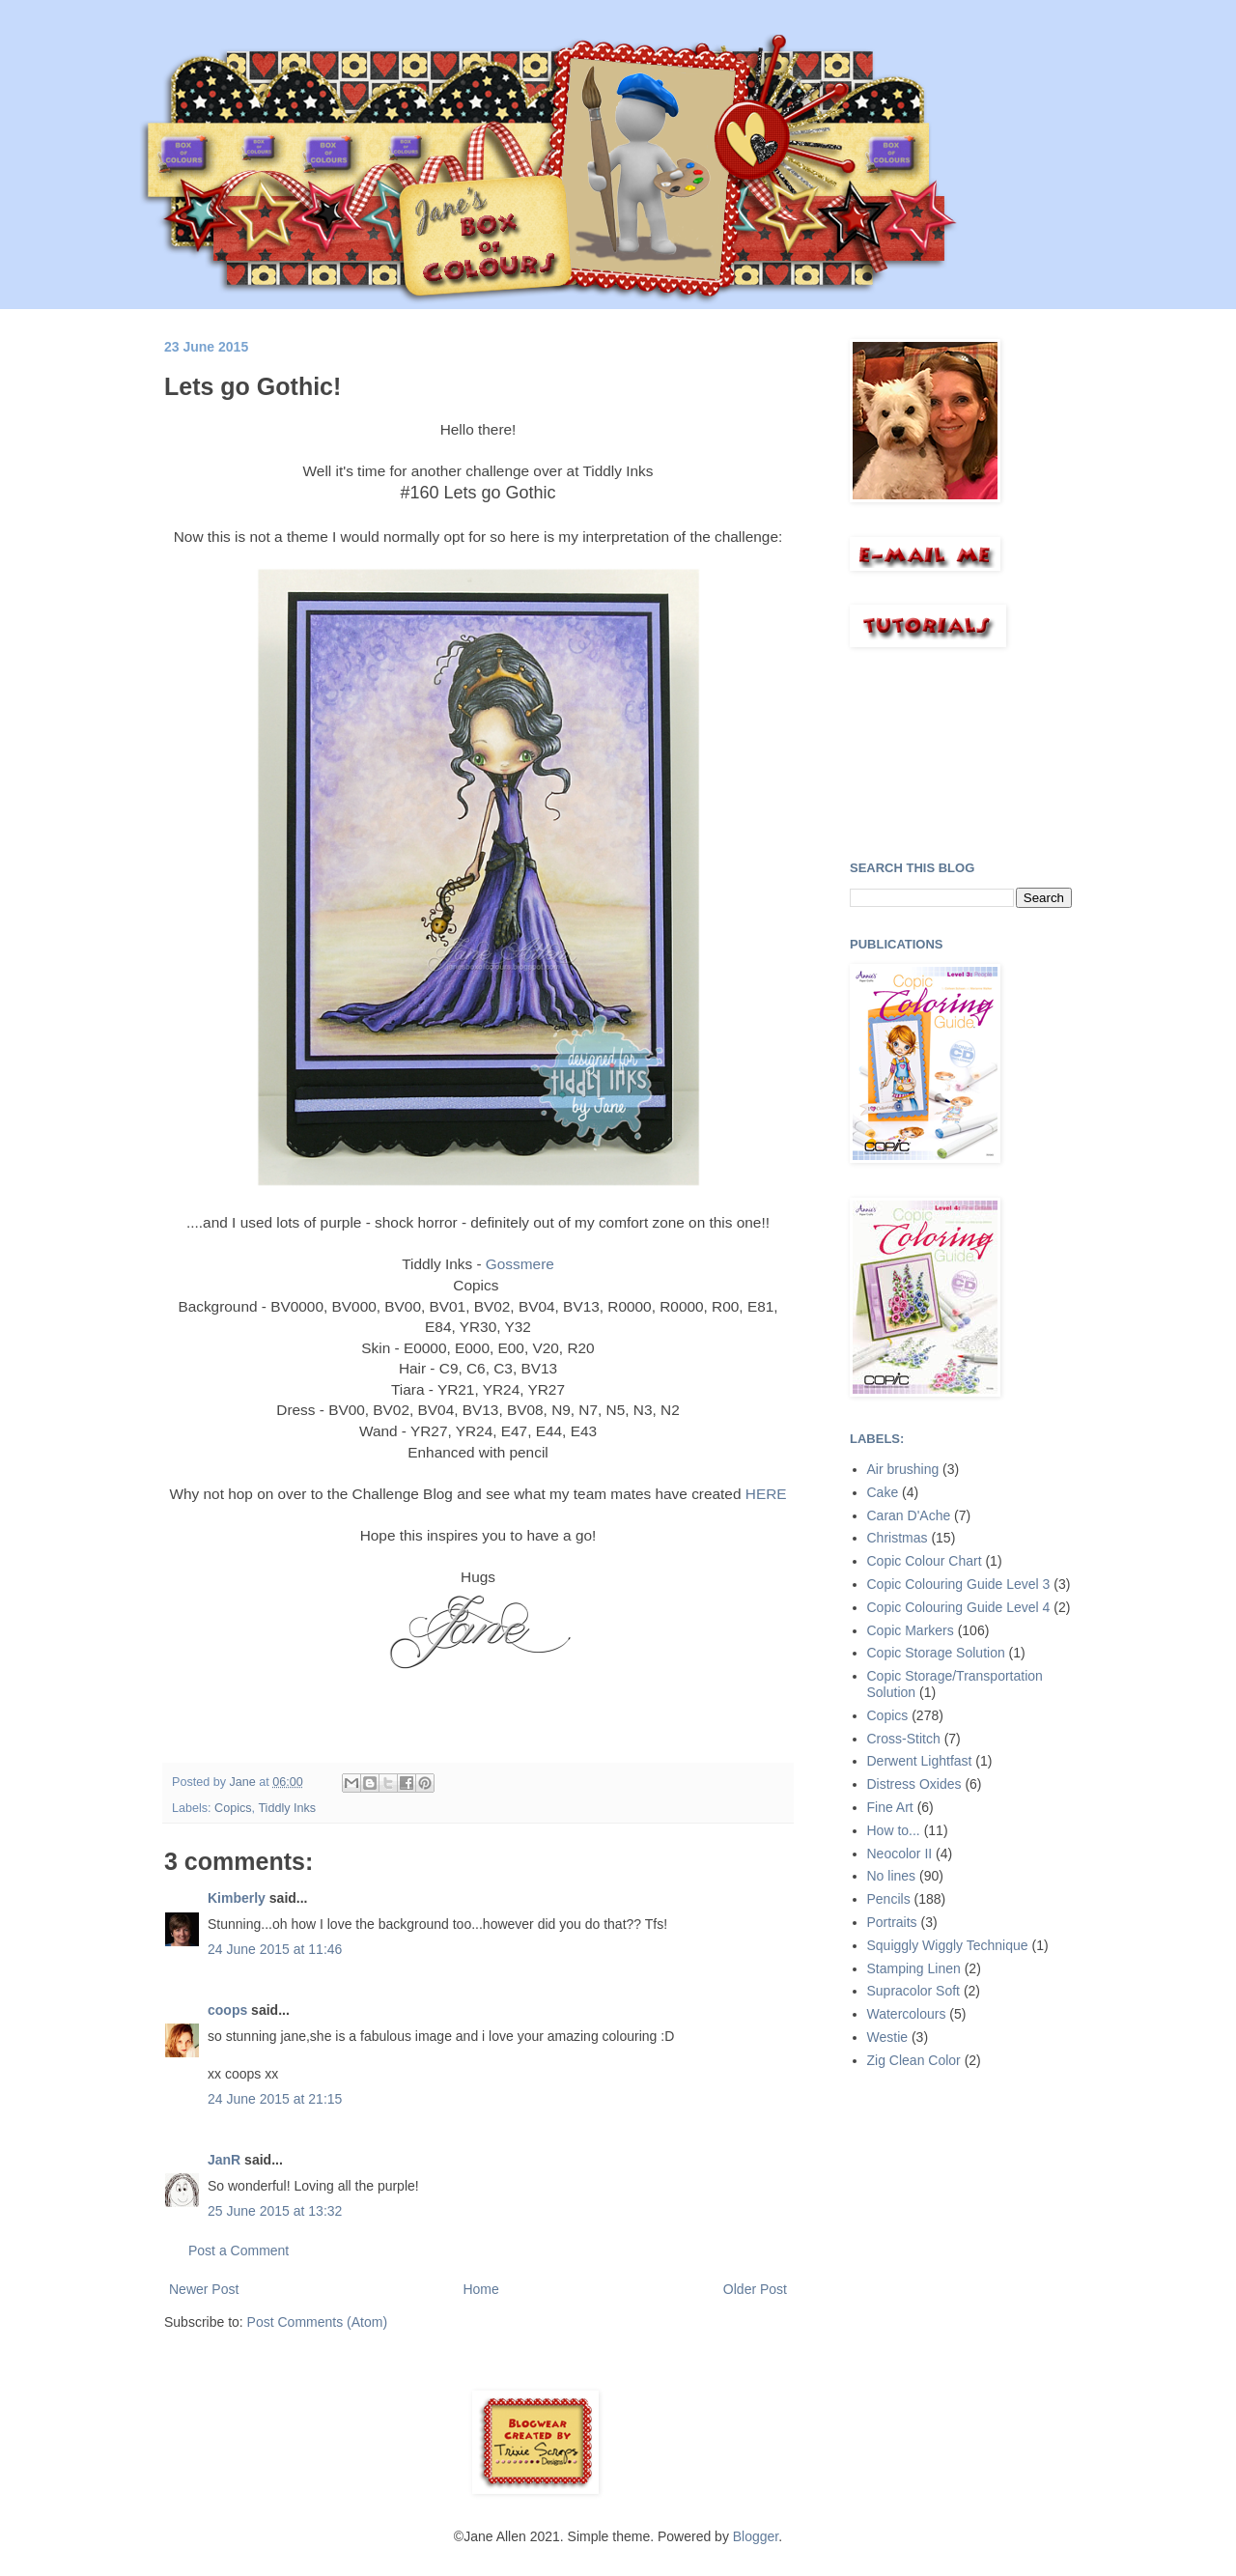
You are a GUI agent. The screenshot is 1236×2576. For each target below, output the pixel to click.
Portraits (892, 1922)
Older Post (755, 2289)
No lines (891, 1875)
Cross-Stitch (904, 1738)
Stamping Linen (914, 1968)
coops (227, 2010)
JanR (224, 2159)
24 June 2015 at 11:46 (275, 1949)
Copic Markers (910, 1630)
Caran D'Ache (909, 1515)
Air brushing (903, 1469)
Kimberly (237, 1898)
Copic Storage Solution (936, 1652)
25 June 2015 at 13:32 (275, 2211)
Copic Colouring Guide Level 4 (959, 1607)
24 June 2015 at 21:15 (275, 2099)
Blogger (755, 2536)
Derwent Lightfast (919, 1761)
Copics (233, 1808)
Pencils (889, 1899)
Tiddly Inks (287, 1808)
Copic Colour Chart (924, 1561)
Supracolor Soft (914, 1990)
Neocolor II (900, 1853)
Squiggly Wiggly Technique (947, 1945)
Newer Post (204, 2289)
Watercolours (906, 2014)
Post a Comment (238, 2250)
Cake (883, 1492)
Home (480, 2289)
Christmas (897, 1537)
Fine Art (890, 1807)
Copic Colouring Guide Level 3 (959, 1584)
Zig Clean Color (914, 2060)
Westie (888, 2037)
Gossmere (520, 1264)
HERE (766, 1494)
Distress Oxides (914, 1784)
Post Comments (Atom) (317, 2322)
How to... (893, 1830)
